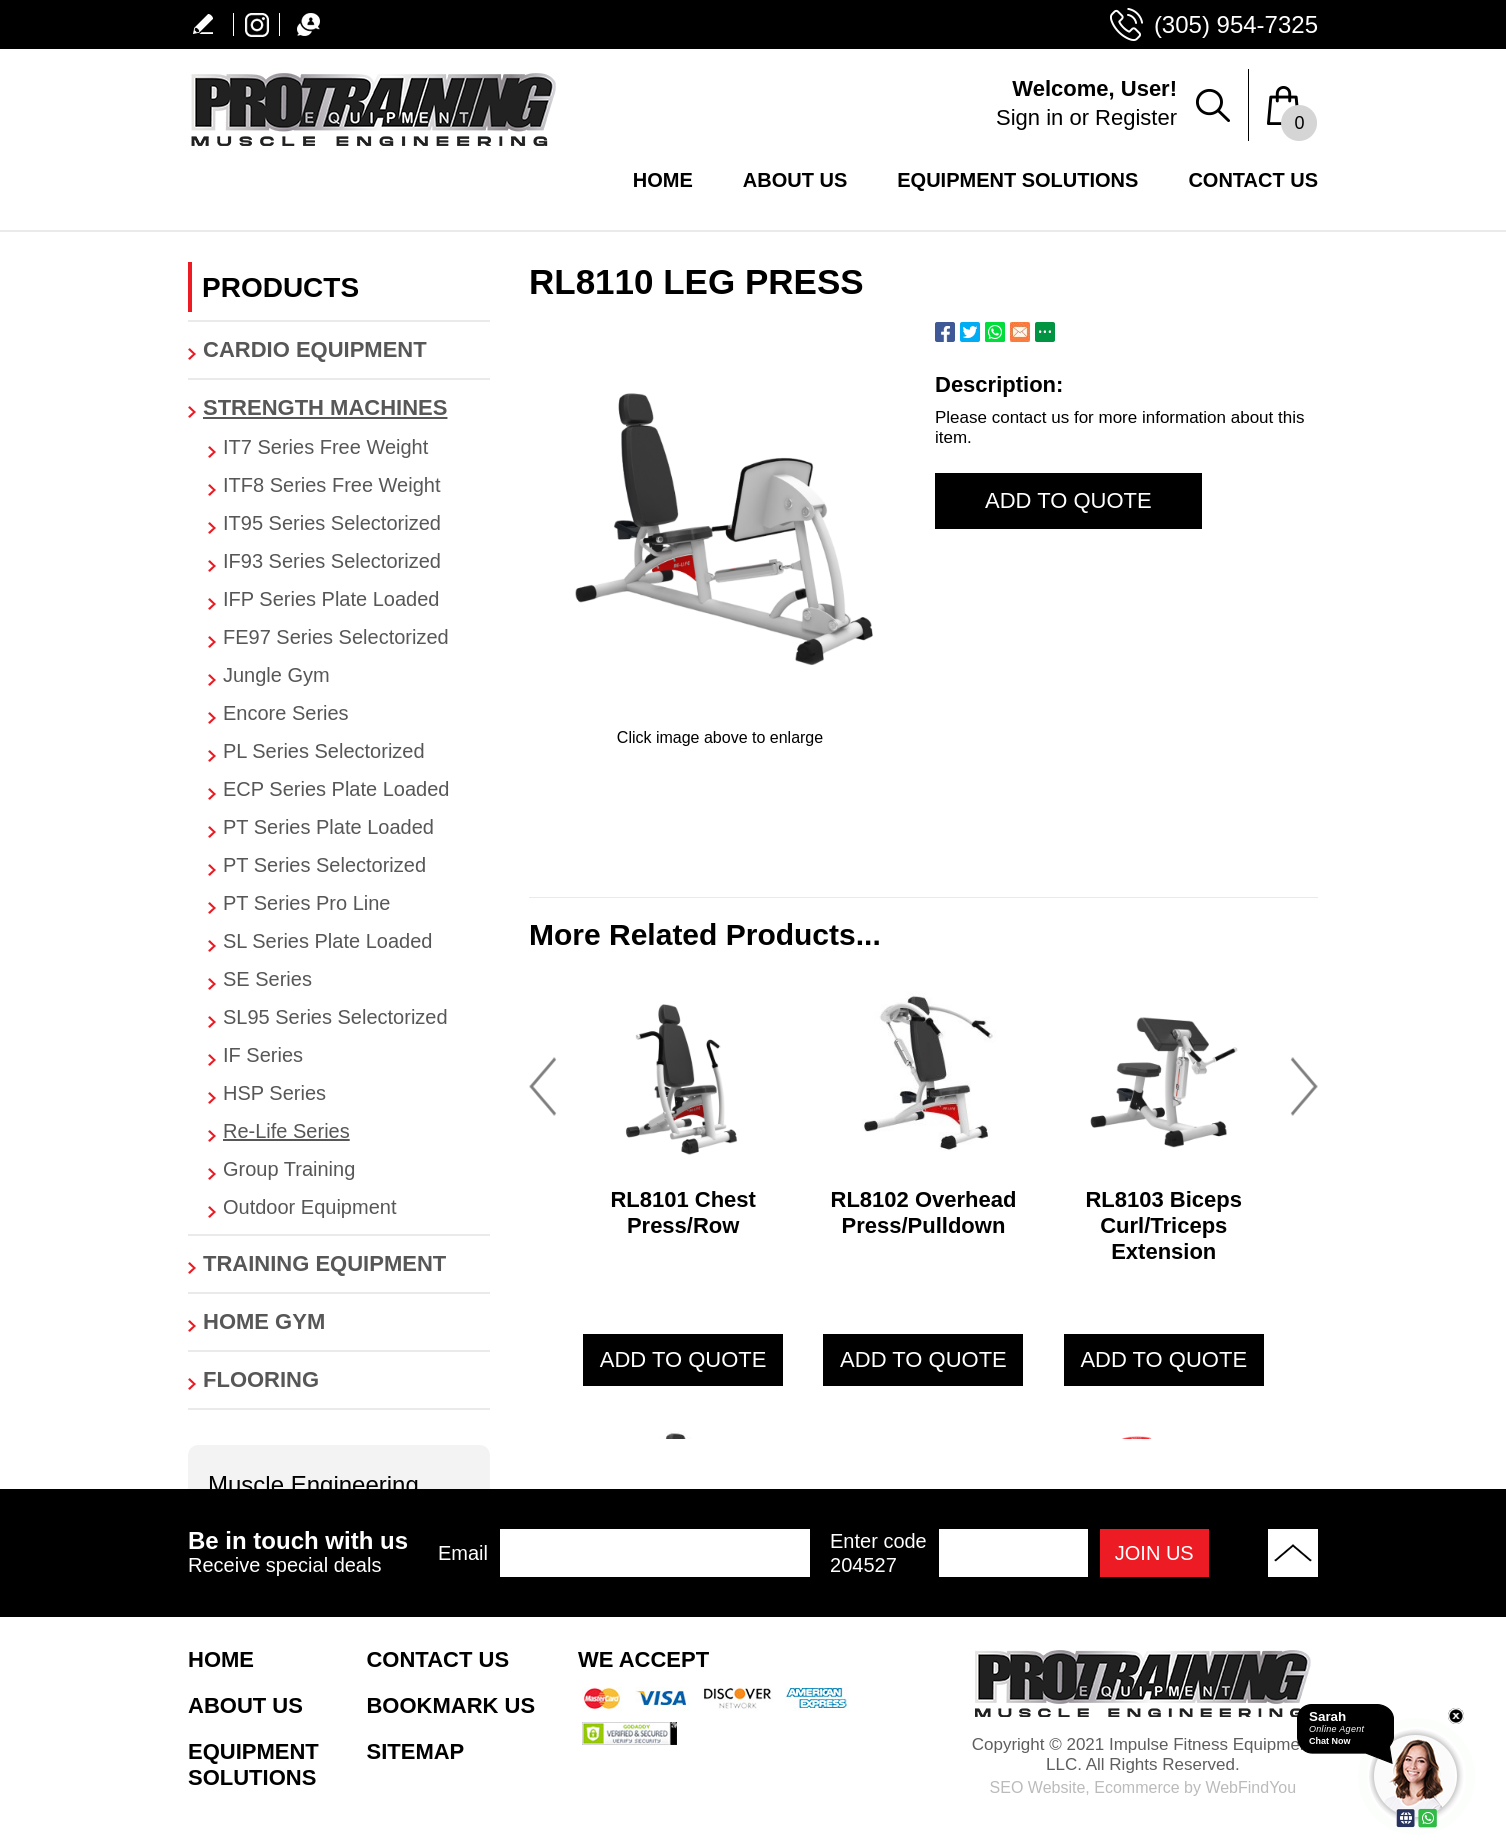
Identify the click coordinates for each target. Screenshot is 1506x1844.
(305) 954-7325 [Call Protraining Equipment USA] (1236, 24)
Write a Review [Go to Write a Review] (210, 24)
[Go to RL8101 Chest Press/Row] (683, 1072)
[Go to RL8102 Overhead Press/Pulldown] (923, 1072)
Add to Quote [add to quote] (1068, 500)
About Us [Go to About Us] (795, 180)
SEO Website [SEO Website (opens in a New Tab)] (1038, 1787)
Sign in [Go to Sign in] (1029, 117)
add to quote (683, 1359)
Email (463, 1553)
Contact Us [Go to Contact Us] (1253, 180)
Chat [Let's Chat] (302, 24)
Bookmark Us (450, 1705)
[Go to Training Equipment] (339, 1264)
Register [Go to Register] (1136, 117)
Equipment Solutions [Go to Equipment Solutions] (1017, 180)
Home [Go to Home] (663, 180)
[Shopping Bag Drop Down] (1292, 105)
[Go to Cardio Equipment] (339, 350)
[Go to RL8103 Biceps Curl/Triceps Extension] (1164, 1072)
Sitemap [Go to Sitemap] (415, 1751)
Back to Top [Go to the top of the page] (1293, 1553)
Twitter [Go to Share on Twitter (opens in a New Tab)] (970, 332)
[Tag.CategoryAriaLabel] (349, 447)
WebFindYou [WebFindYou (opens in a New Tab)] (1250, 1787)
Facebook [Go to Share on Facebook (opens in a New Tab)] (945, 332)
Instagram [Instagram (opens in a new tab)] (256, 24)
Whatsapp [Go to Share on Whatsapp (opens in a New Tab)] (995, 332)
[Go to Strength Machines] (339, 408)
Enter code (878, 1553)
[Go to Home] (373, 145)
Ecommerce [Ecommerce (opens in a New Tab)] (1136, 1787)
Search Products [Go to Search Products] (1213, 105)
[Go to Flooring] (339, 1380)
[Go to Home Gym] (339, 1322)
